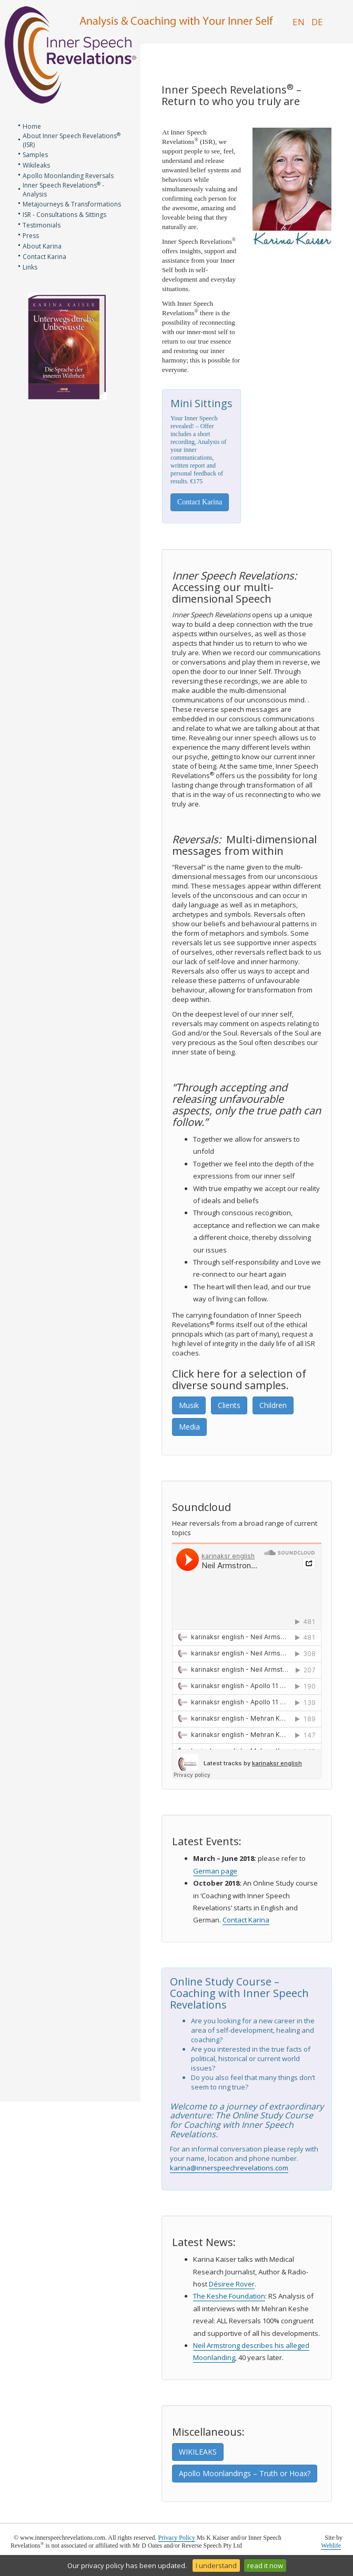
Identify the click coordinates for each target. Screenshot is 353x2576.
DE (317, 22)
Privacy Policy (176, 2537)
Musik (189, 1405)
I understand (216, 2565)
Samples (35, 154)
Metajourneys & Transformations (72, 204)
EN (299, 22)
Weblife (331, 2545)
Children (273, 1405)
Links (30, 267)
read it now (265, 2565)
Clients (229, 1405)
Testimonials (41, 225)
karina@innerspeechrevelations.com (229, 2167)
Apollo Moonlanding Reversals (68, 175)
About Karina (42, 246)
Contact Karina (44, 256)
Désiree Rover (232, 2284)
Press (31, 235)
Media (189, 1427)
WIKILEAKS (198, 2452)
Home (32, 126)
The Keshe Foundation (229, 2296)
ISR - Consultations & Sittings (64, 214)
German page (215, 1871)
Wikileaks (36, 165)
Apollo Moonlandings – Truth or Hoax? (244, 2473)
